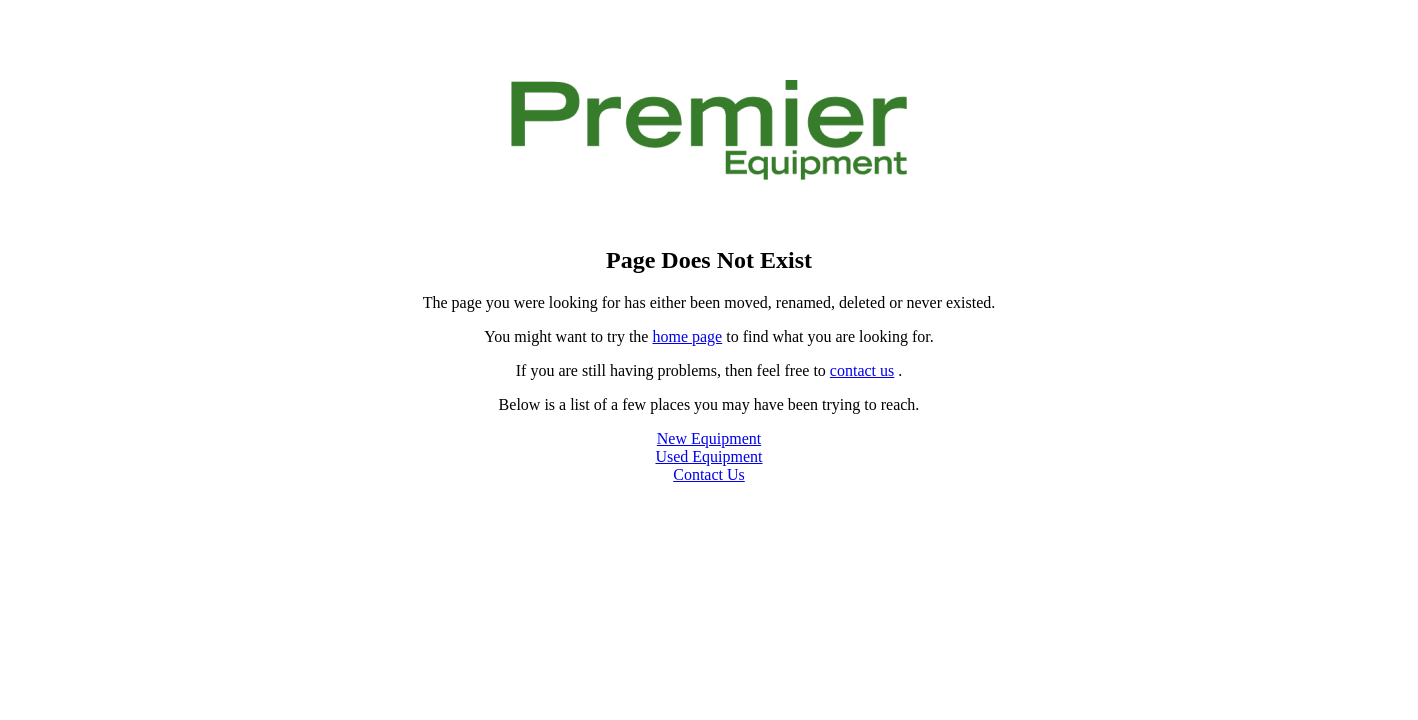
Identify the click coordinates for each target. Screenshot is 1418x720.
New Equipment (709, 438)
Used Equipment (708, 456)
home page (687, 336)
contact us (862, 370)
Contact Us (709, 474)
